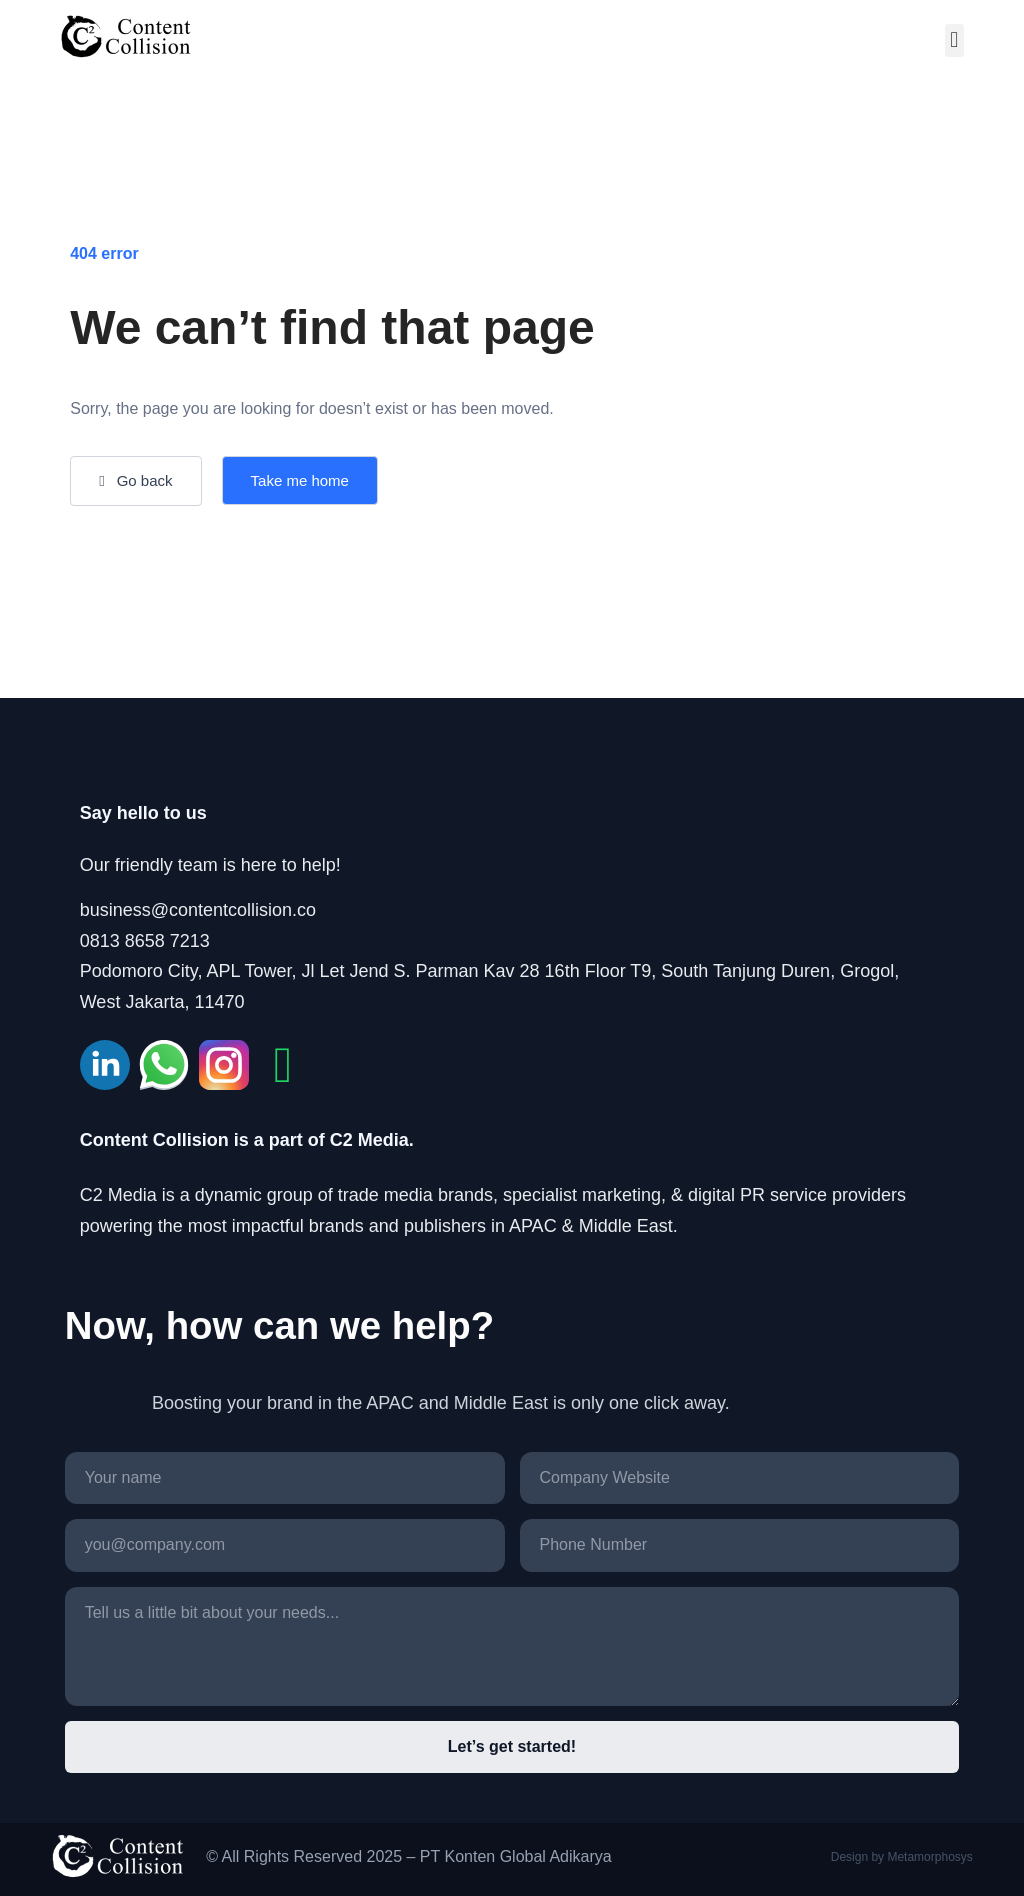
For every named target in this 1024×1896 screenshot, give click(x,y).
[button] (954, 40)
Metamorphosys (929, 1857)
